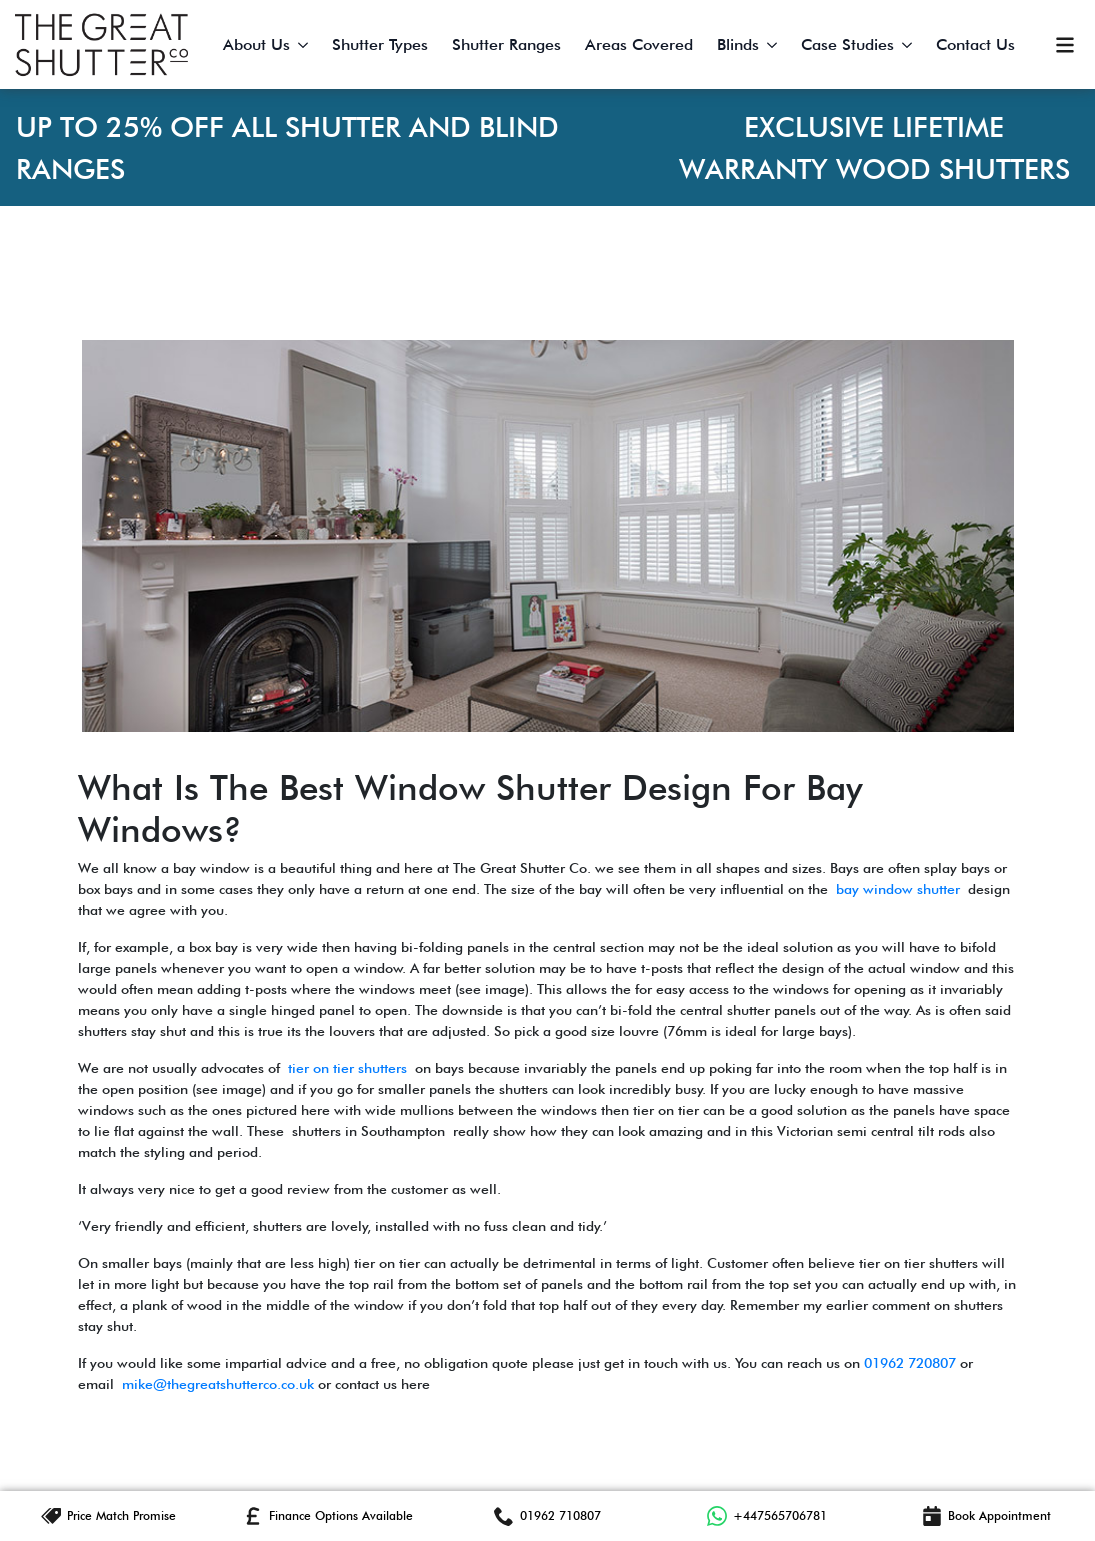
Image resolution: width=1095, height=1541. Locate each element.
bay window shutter (898, 889)
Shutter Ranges (506, 44)
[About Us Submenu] (305, 45)
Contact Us (975, 44)
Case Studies (847, 44)
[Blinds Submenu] (774, 45)
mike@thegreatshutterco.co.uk (218, 1384)
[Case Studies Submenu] (909, 45)
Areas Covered (639, 44)
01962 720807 (910, 1363)
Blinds (738, 44)
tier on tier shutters (347, 1068)
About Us (256, 44)
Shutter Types (380, 44)
